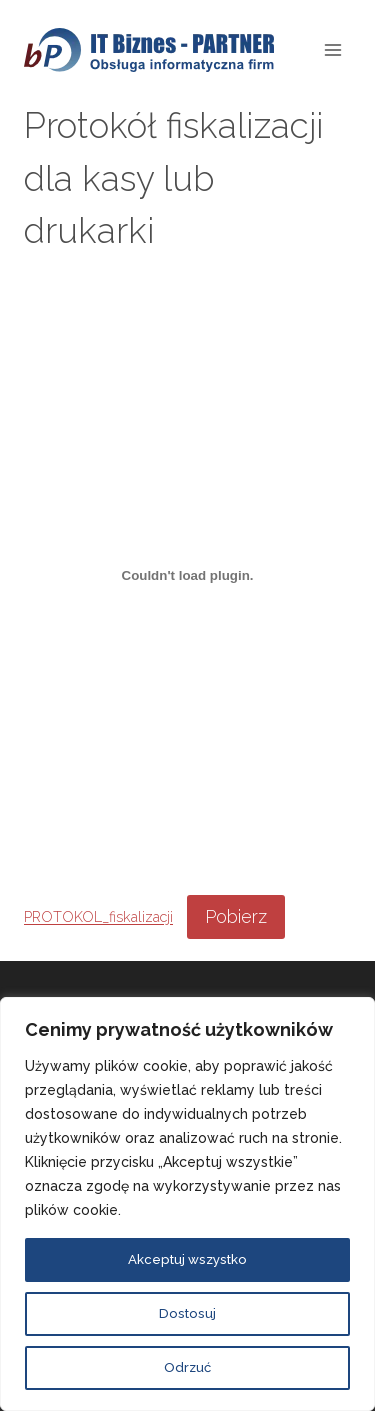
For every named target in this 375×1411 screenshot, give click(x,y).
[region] (187, 1204)
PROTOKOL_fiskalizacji (98, 917)
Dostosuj (187, 1314)
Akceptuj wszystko (187, 1260)
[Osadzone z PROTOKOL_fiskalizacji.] (187, 575)
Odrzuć (187, 1368)
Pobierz (236, 916)
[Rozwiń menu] (332, 49)
